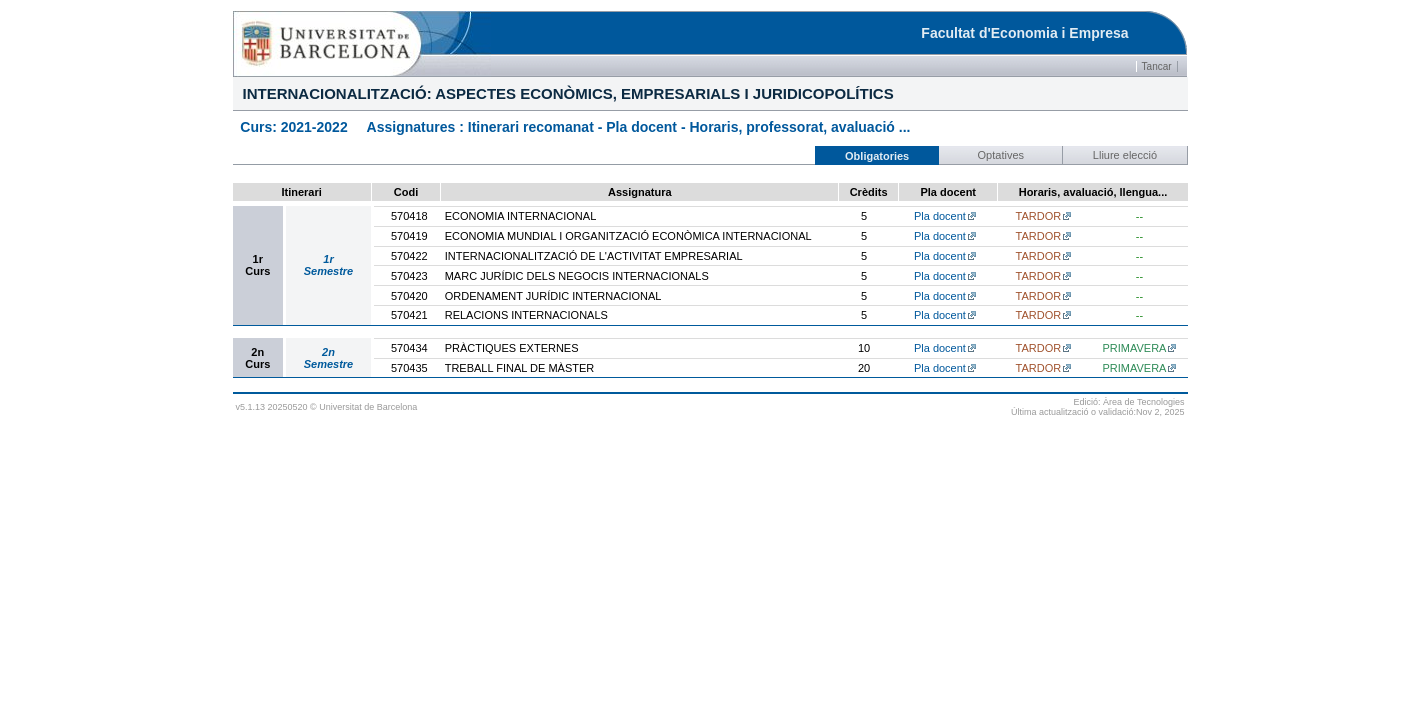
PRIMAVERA (1134, 348)
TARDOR (1039, 216)
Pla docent (940, 216)
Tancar (1157, 66)
